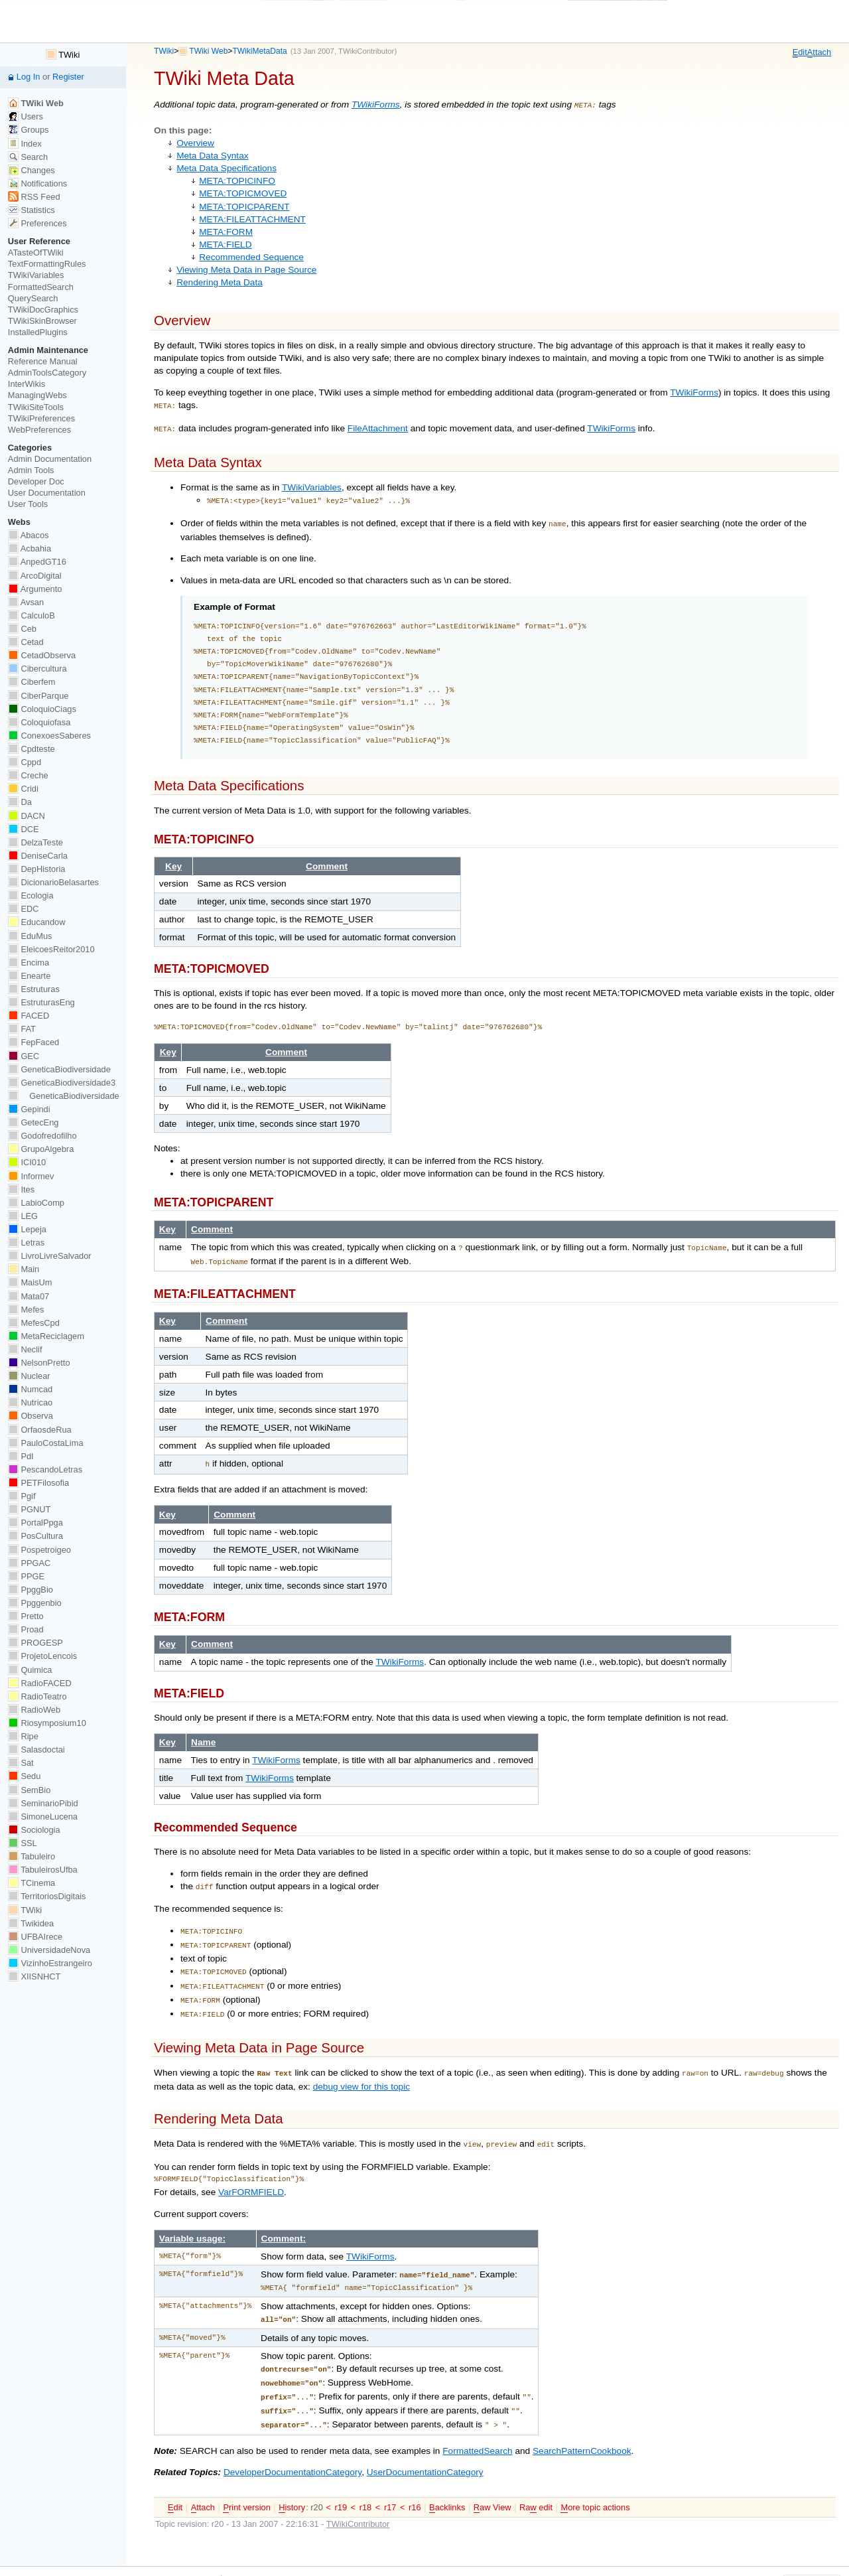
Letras (26, 1243)
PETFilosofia (38, 1483)
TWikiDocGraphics (43, 310)
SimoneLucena (43, 1817)
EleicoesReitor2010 (51, 949)
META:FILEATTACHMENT (252, 218)
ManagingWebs (37, 395)
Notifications (37, 183)
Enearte (29, 976)
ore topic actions (594, 2475)
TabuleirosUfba (43, 1870)
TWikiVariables (312, 483)
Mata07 (28, 1296)
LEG (23, 1216)
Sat (21, 1763)
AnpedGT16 (37, 562)
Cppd (24, 762)
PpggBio (30, 1590)
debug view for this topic (361, 2065)
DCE (23, 829)
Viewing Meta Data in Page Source (246, 268)
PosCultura (35, 1536)
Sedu (24, 1776)
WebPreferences (39, 430)
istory (292, 2475)
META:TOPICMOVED (243, 192)
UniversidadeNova (49, 1950)
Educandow (37, 922)
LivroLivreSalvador (50, 1256)
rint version (246, 2475)
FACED (28, 1016)
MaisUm (30, 1282)
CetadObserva (42, 655)
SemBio (29, 1790)
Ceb (22, 629)
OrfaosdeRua (40, 1430)
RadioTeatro (37, 1696)
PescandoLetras (45, 1469)
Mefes (26, 1310)
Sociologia (34, 1830)
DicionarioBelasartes (53, 882)
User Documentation (47, 493)
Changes (31, 170)
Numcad (30, 1389)
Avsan (26, 602)
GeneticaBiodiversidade (59, 1069)
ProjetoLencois (42, 1656)
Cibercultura (37, 669)
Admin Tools (31, 470)
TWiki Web (208, 51)
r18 (365, 2475)
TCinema (31, 1883)
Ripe (23, 1736)
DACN (26, 816)
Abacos (28, 535)
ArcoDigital (35, 576)
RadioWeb (34, 1710)
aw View (492, 2475)
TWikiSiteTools (36, 407)
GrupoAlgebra (41, 1149)
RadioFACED (40, 1683)
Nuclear (29, 1376)
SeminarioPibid (43, 1803)
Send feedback (471, 2555)
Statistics (31, 210)
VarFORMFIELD (251, 2170)
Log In (28, 77)
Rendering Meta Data (219, 281)
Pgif (22, 1496)
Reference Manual (43, 361)
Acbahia (29, 548)
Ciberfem (32, 682)
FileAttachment (378, 426)
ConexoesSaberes (49, 736)
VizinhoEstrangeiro (50, 1963)
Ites (21, 1189)
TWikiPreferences (41, 418)
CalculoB (31, 615)
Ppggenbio (35, 1603)
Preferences (37, 223)
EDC (23, 909)
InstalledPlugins (38, 332)
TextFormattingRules (47, 264)
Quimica (30, 1670)
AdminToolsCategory (47, 373)
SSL (22, 1843)
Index (25, 144)
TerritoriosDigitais (47, 1896)
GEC (23, 1056)
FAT (22, 1029)
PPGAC (29, 1563)
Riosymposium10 (47, 1723)
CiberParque (38, 696)
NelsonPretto (39, 1363)
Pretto (26, 1616)
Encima (28, 962)
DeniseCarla (38, 856)
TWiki (164, 51)
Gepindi (29, 1109)
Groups (28, 130)
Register (68, 77)
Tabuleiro (31, 1856)
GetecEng (33, 1122)
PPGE (26, 1576)
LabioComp (36, 1203)
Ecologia (31, 895)
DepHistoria (37, 869)
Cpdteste (31, 749)
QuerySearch (33, 298)
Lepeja (27, 1229)
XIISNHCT (34, 1976)
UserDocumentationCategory (425, 2440)
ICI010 (27, 1162)
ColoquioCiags (42, 709)
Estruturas (34, 989)
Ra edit (536, 2475)
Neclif (25, 1349)
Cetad (26, 642)
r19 (340, 2475)
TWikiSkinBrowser (42, 321)
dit (800, 52)
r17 (390, 2475)
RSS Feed (34, 197)
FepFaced (33, 1042)
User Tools (28, 504)
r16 (415, 2475)
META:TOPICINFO (237, 179)
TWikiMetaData (259, 51)
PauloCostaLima (46, 1443)
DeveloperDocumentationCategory (292, 2440)
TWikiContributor (366, 51)
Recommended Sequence (251, 256)
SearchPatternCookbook (582, 2419)
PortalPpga (35, 1523)
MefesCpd (34, 1323)
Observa (30, 1416)
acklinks (447, 2475)
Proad (26, 1629)
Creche (28, 775)
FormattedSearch (477, 2419)
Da (20, 802)
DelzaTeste (35, 842)
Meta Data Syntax (212, 154)
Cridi (23, 789)
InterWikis (26, 384)
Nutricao (30, 1402)
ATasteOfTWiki (36, 252)
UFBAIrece (35, 1937)
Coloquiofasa (39, 722)
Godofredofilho (42, 1136)
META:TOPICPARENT (244, 205)
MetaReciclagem (46, 1336)
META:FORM (226, 231)
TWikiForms (376, 104)
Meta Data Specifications (226, 167)
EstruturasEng (41, 1002)
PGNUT (29, 1509)
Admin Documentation (50, 459)
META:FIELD (225, 243)
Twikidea (31, 1923)
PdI (21, 1456)
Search (28, 157)
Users (25, 116)
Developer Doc (36, 481)
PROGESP (35, 1643)
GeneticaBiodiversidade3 (61, 1083)
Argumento (35, 589)
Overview (195, 142)
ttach (819, 52)
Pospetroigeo (39, 1550)
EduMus (30, 936)
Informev (31, 1176)
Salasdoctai (36, 1749)
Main (23, 1269)
